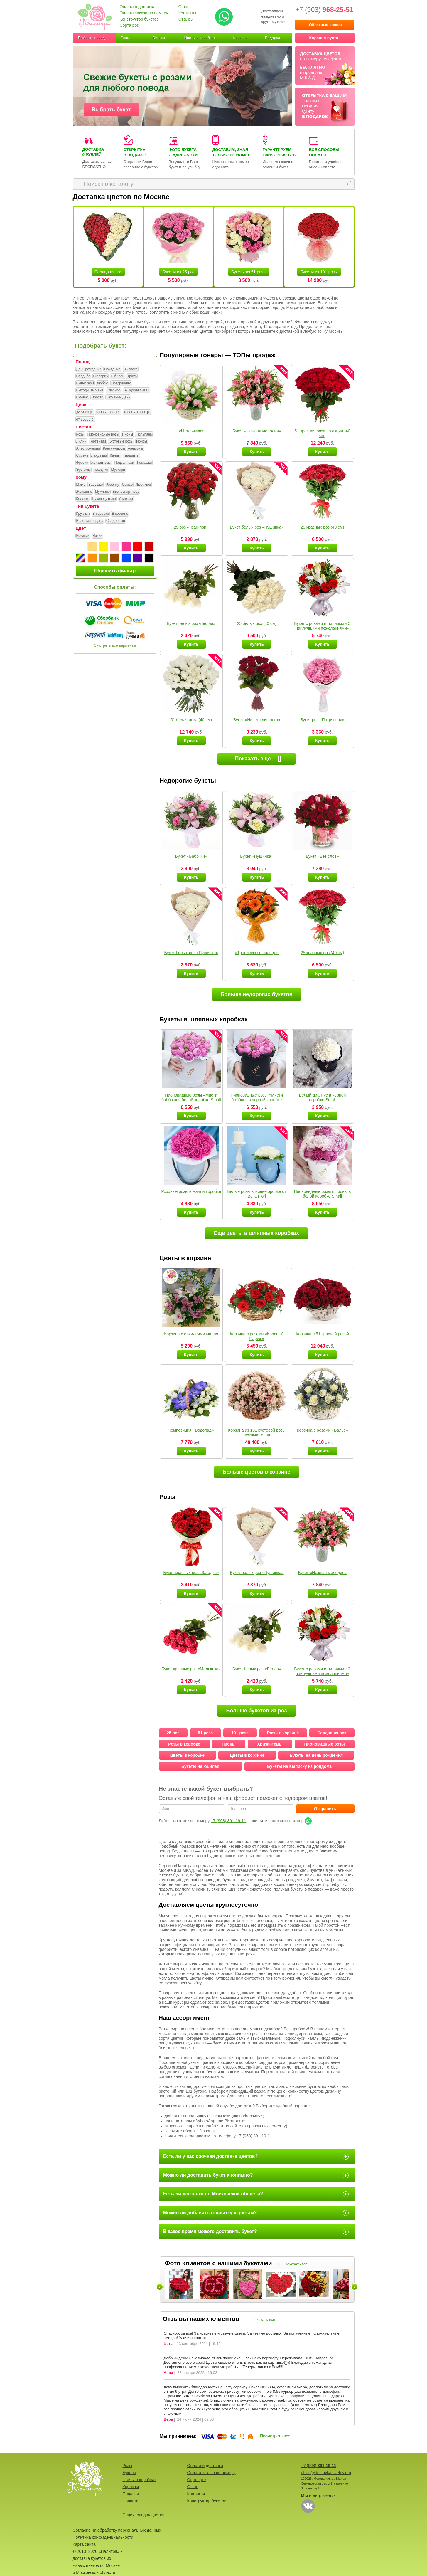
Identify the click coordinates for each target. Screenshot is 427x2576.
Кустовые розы (121, 441)
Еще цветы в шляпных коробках (256, 1233)
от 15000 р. (85, 419)
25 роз (173, 1733)
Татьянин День (118, 397)
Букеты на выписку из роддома (299, 1766)
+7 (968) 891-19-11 (228, 1820)
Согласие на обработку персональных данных (117, 2530)
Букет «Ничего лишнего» (256, 719)
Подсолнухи (124, 462)
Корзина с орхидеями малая (191, 1333)
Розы (125, 38)
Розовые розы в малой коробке (191, 1191)
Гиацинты (131, 455)
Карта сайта (84, 2544)
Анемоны (135, 448)
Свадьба (83, 376)
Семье (127, 484)
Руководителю (104, 499)
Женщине (84, 492)
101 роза (240, 1733)
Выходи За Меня (90, 390)
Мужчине (102, 492)
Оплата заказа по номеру (144, 13)
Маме (81, 484)
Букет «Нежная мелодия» (256, 430)
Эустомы (83, 470)
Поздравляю (121, 383)
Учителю (126, 499)
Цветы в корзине (247, 1755)
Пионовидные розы (103, 434)
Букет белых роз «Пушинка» (256, 527)
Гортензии (98, 441)
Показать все (296, 2264)
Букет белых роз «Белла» (191, 623)
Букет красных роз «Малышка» (191, 1669)
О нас (183, 6)
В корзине (120, 514)
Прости (97, 397)
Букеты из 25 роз (178, 272)
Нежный (83, 536)
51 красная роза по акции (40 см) (322, 433)
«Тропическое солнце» (257, 952)
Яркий (97, 536)
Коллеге (83, 499)
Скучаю (82, 397)
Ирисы (141, 441)
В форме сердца (89, 521)
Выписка (131, 369)
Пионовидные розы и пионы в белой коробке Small (322, 1193)
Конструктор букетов (139, 19)
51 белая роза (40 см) (191, 719)
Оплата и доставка (138, 6)
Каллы (115, 455)
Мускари (118, 470)
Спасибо (114, 390)
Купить (191, 451)
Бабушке (95, 484)
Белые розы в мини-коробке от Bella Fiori (256, 1193)
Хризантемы (101, 462)
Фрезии (82, 462)
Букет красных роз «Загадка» (191, 1572)
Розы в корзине (283, 1733)
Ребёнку (112, 484)
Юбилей (117, 376)
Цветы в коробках (200, 38)
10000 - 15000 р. (137, 412)
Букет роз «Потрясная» (322, 719)
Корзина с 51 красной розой (322, 1333)
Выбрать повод (91, 38)
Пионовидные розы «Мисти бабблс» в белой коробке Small (191, 1097)
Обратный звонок (326, 25)
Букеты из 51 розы (248, 272)
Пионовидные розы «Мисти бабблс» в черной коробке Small (257, 1100)
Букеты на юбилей (200, 1766)
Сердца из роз (108, 272)
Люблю (102, 383)
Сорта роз (129, 25)
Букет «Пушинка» (256, 856)
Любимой (143, 484)
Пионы (127, 434)
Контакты (187, 13)
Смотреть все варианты (115, 645)
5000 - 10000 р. (108, 412)
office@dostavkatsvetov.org (326, 2472)
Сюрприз (100, 376)
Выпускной (85, 383)
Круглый (83, 514)
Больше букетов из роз (256, 1711)
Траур (131, 376)
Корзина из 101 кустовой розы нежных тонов (256, 1432)
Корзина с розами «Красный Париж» (256, 1336)
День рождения (89, 369)
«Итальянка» (191, 430)
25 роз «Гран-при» (191, 527)
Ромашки (144, 462)
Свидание (112, 369)
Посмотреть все (275, 2436)
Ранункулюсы (114, 448)
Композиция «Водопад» (191, 1430)
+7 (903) (324, 10)
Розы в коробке (184, 1744)
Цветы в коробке (187, 1755)
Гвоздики (101, 470)
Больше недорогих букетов (256, 994)
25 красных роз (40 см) (322, 527)
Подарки (272, 38)
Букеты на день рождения (316, 1755)
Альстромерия (88, 448)
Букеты (159, 38)
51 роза (205, 1733)
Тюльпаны (144, 434)
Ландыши (99, 455)
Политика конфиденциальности (103, 2537)
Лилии (81, 441)
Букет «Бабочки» (191, 856)
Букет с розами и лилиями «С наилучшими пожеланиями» (322, 625)
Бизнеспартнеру (126, 492)
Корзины (241, 38)
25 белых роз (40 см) (256, 623)
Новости (131, 2500)
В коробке (100, 514)
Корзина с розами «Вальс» (322, 1430)
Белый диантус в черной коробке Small (322, 1097)
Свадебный (115, 521)
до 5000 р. (84, 412)
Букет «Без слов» (322, 856)
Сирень (82, 455)
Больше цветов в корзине (257, 1472)
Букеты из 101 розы (318, 272)
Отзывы (185, 19)
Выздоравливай (136, 390)
